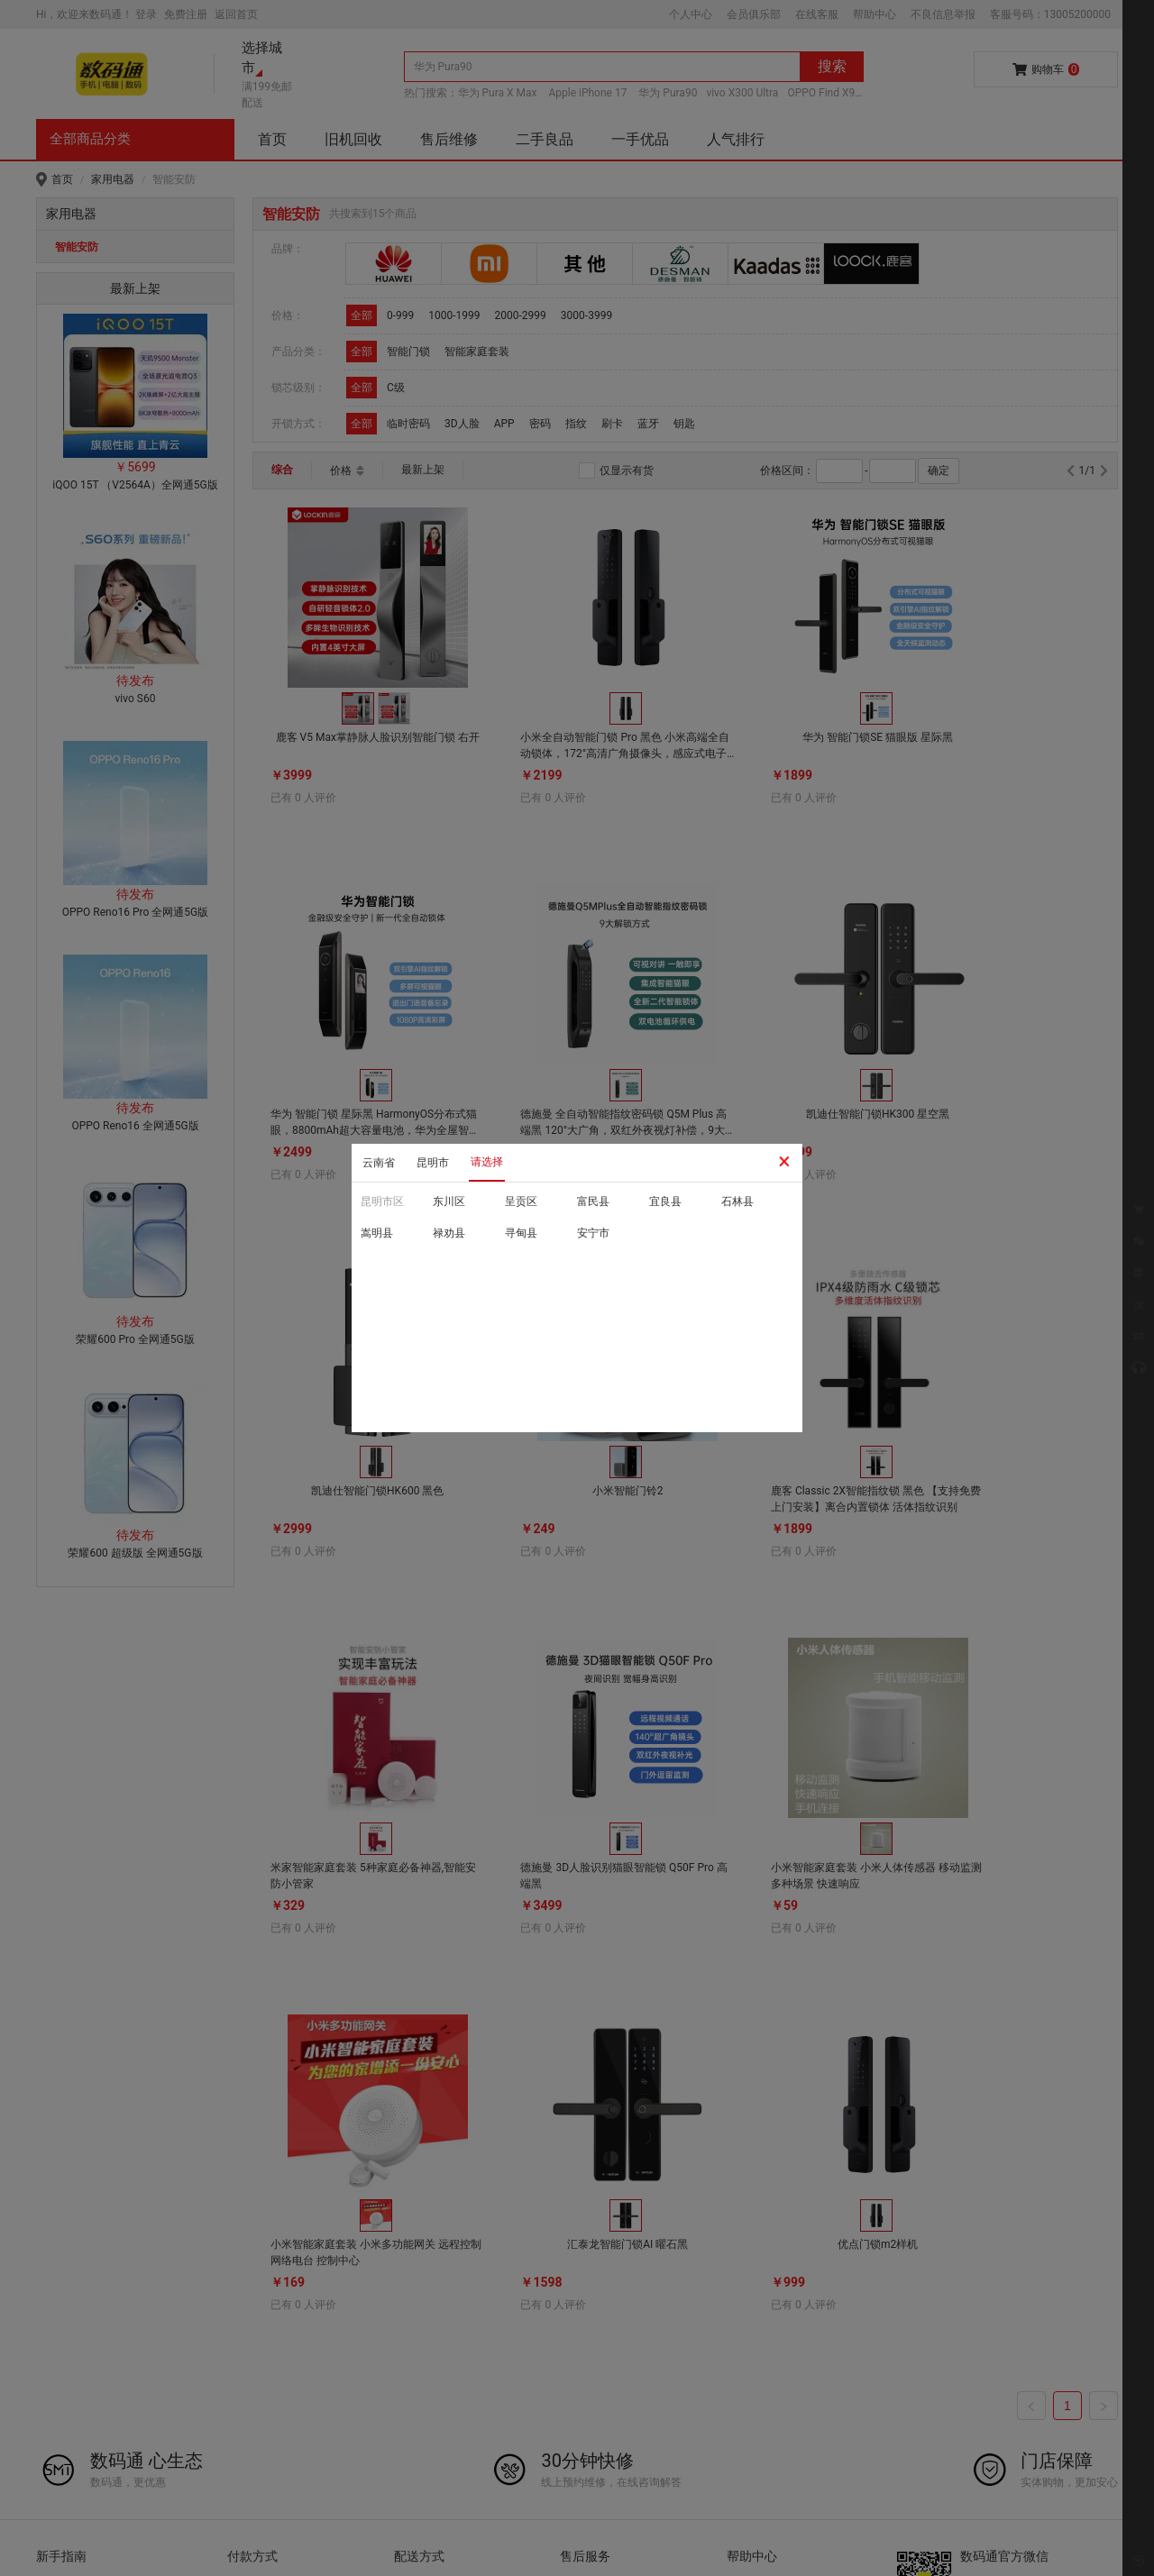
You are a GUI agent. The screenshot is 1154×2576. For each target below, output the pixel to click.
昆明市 (433, 1162)
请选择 (487, 1162)
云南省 (378, 1162)
